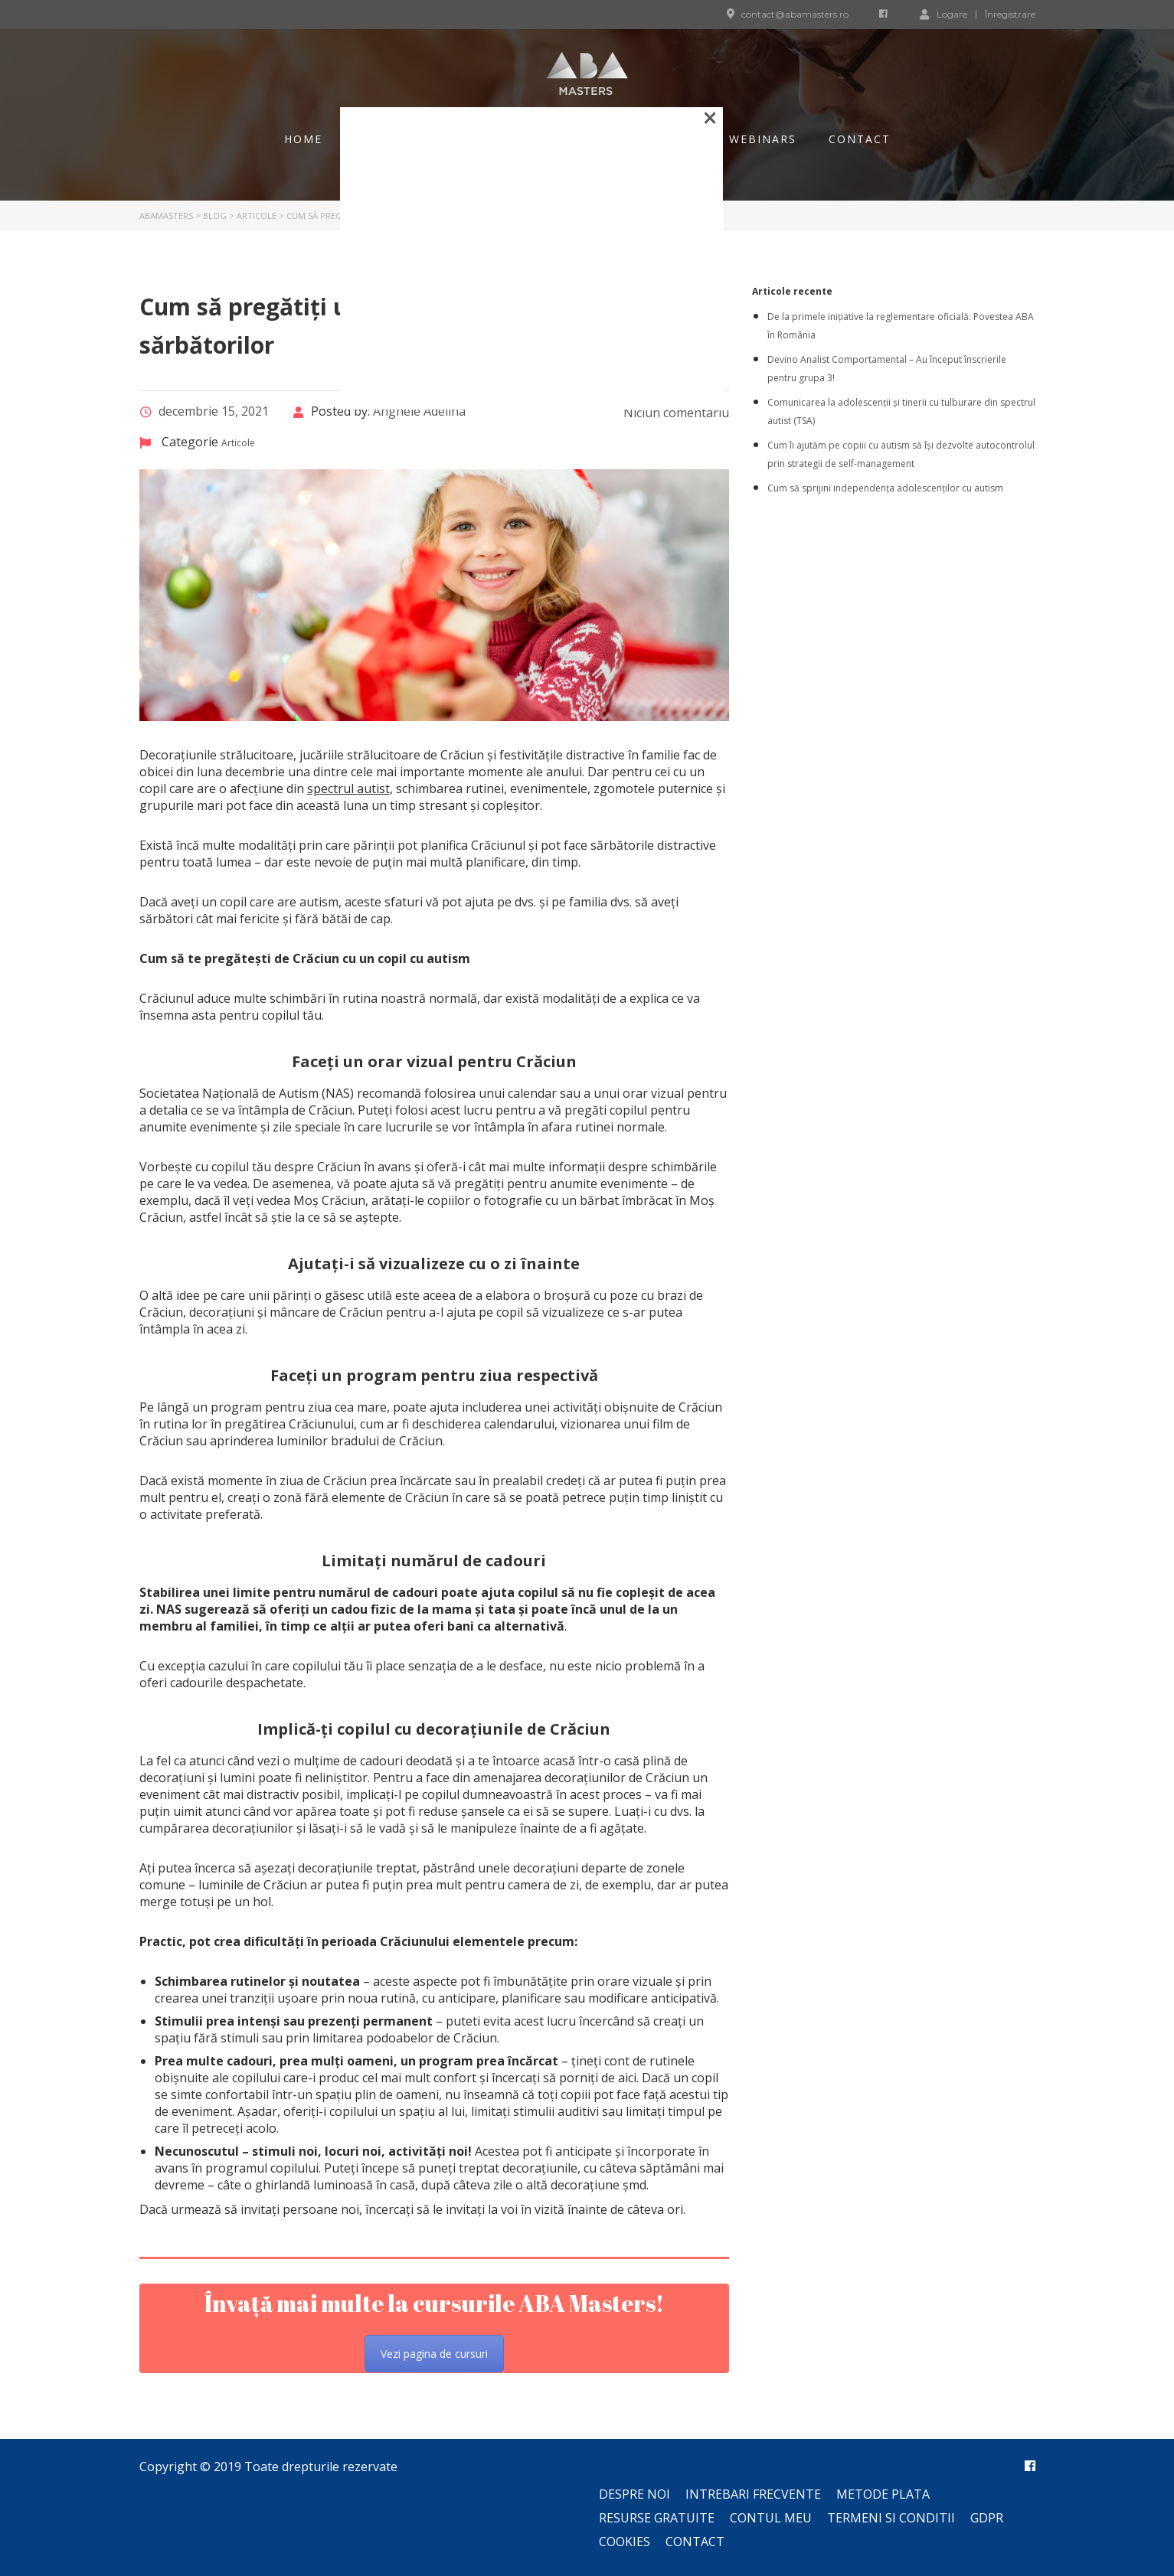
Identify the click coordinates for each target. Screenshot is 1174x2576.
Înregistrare (1010, 14)
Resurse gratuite (657, 2517)
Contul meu (771, 2517)
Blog (372, 139)
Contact (860, 139)
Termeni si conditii (891, 2517)
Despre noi (634, 2494)
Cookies (624, 2541)
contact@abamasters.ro (795, 14)
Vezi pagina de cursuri (434, 2353)
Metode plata (883, 2494)
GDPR (986, 2517)
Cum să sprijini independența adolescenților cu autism (885, 488)
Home (303, 139)
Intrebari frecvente (753, 2494)
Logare (943, 13)
